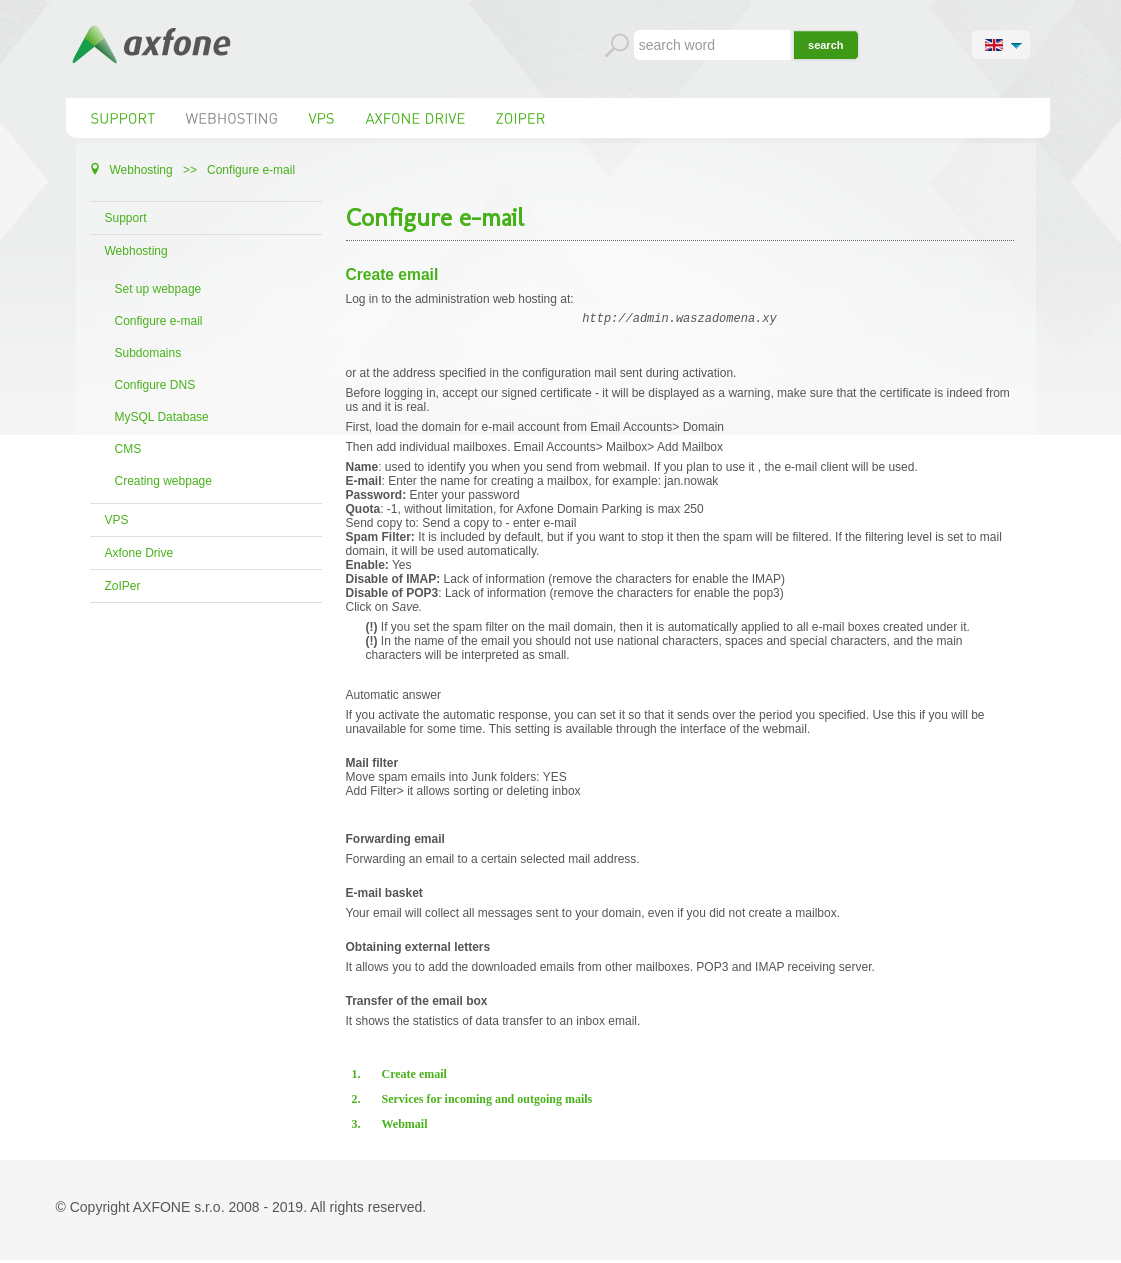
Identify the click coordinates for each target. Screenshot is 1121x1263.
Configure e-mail (159, 321)
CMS (128, 449)
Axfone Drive (139, 553)
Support (126, 218)
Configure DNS (155, 385)
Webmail (405, 1127)
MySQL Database (162, 417)
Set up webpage (158, 289)
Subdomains (148, 353)
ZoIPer (123, 586)
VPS (117, 520)
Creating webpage (163, 481)
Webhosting (136, 251)
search (825, 45)
